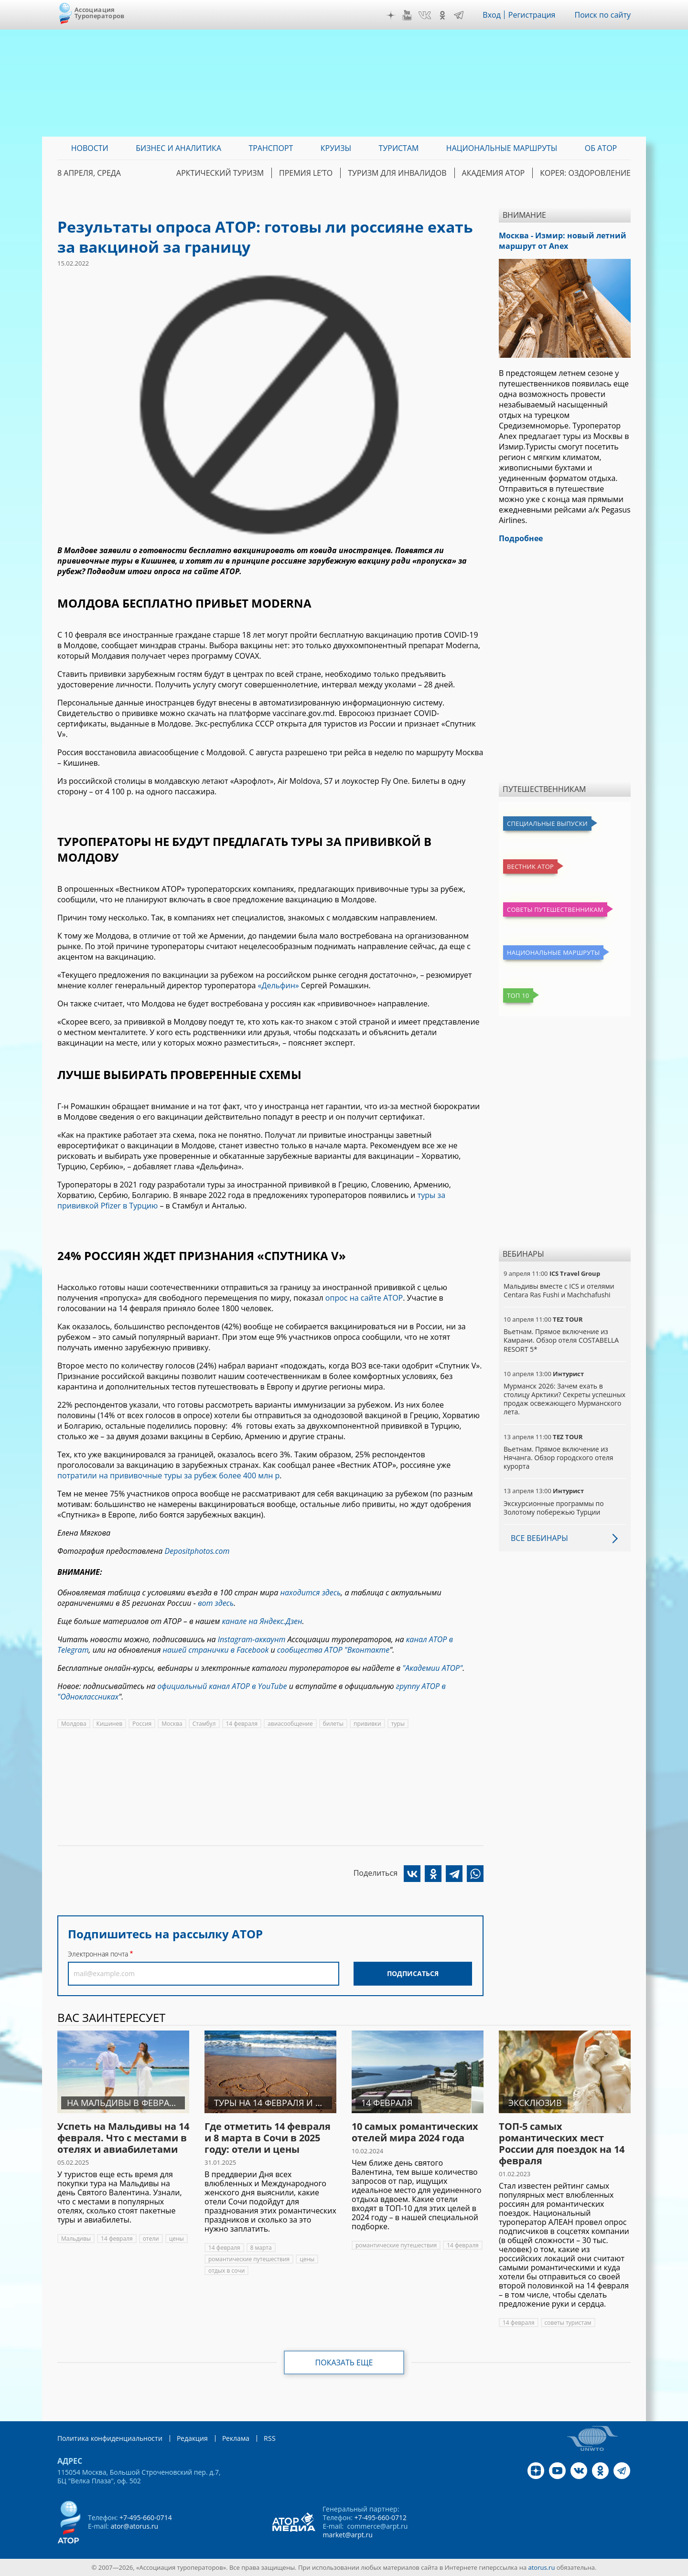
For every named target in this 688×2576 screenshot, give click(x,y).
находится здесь (310, 1592)
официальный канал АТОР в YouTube (222, 1686)
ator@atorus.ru (134, 2526)
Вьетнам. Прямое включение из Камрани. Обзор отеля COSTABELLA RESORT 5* (561, 1340)
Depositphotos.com (197, 1551)
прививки (367, 1724)
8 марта (261, 2248)
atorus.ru (541, 2567)
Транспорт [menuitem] (270, 148)
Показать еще (344, 2362)
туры (398, 1724)
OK (442, 15)
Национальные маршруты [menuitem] (502, 148)
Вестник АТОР (530, 866)
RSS (270, 2438)
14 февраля (242, 1724)
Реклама (235, 2438)
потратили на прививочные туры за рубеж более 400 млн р (168, 1475)
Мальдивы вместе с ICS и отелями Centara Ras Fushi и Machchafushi (559, 1290)
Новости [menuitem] (89, 148)
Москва (172, 1724)
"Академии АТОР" (432, 1668)
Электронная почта (98, 1953)
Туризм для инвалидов (397, 173)
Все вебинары (539, 1538)
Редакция (192, 2438)
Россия (141, 1724)
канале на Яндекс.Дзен (262, 1621)
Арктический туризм (220, 173)
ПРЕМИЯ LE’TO (306, 173)
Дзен (391, 15)
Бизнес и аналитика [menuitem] (178, 148)
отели (151, 2238)
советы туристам (568, 2323)
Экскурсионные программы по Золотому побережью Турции (554, 1508)
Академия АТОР (493, 173)
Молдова (73, 1724)
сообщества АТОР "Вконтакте (333, 1650)
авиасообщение (290, 1724)
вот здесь (216, 1603)
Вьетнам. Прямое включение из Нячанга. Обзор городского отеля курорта (558, 1457)
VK (425, 15)
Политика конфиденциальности (109, 2438)
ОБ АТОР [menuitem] (601, 148)
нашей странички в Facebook (215, 1650)
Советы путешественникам (555, 909)
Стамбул (204, 1724)
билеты (333, 1724)
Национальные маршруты (553, 952)
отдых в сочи (226, 2270)
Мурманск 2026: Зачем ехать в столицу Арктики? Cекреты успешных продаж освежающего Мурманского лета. (564, 1399)
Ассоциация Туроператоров (100, 12)
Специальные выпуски (547, 823)
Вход (492, 15)
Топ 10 (518, 995)
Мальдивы (76, 2238)
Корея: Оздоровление (585, 173)
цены (176, 2238)
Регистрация (532, 15)
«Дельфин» (278, 985)
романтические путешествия (249, 2259)
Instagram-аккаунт (252, 1639)
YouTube (407, 15)
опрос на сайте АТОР (364, 1298)
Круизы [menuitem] (336, 148)
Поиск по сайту (602, 15)
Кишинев (109, 1724)
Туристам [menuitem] (399, 148)
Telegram (458, 15)
